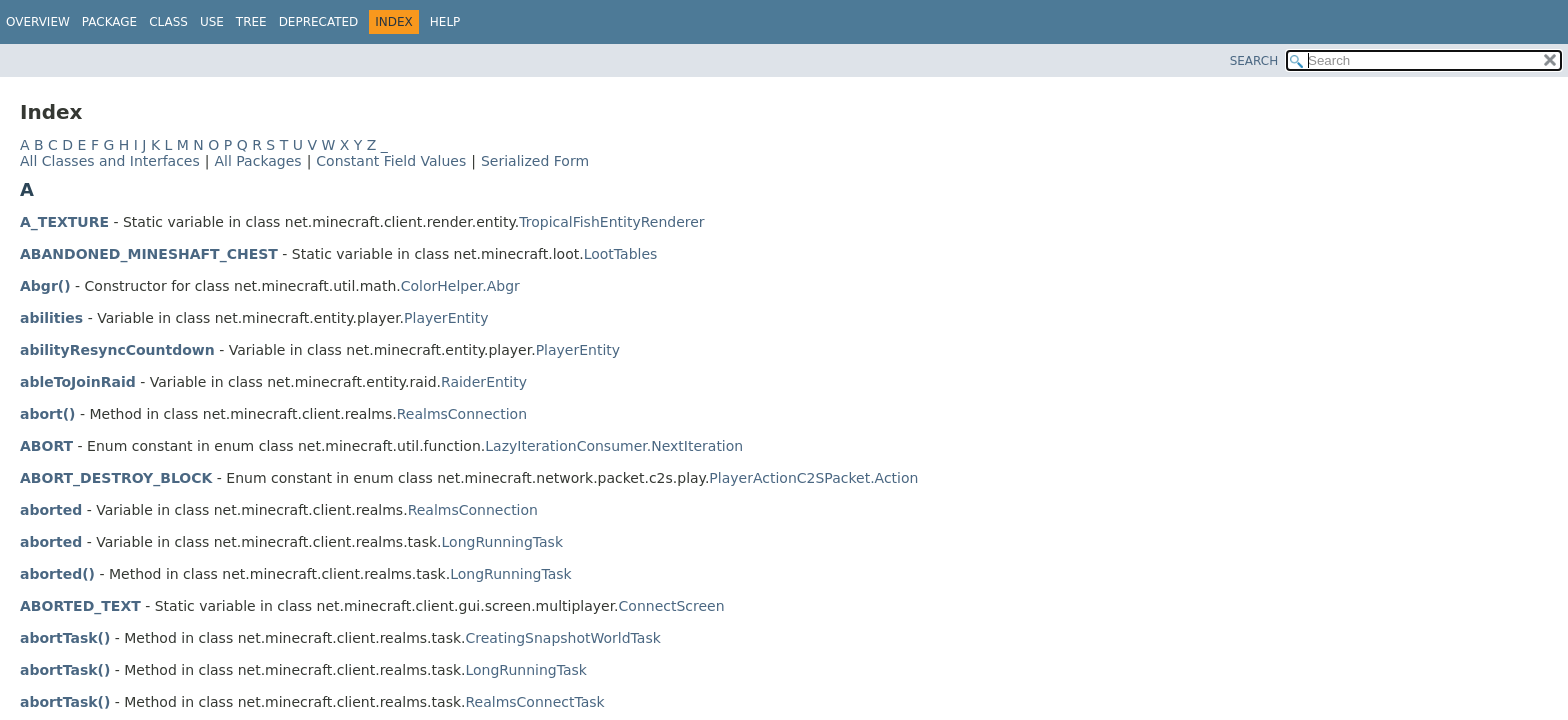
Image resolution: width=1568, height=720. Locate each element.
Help (445, 22)
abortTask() (65, 638)
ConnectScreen (672, 606)
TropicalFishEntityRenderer (611, 222)
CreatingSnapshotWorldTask (562, 638)
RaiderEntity (484, 382)
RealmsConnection (462, 414)
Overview (38, 22)
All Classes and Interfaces (110, 161)
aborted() (57, 574)
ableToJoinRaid (78, 382)
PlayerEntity (446, 318)
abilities (51, 318)
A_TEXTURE (64, 222)
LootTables (621, 254)
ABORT (46, 446)
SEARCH (1254, 61)
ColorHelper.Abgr (460, 286)
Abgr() (45, 286)
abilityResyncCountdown (117, 350)
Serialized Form (535, 161)
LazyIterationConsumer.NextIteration (614, 446)
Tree (251, 22)
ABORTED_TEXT (80, 606)
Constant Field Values (391, 161)
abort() (47, 414)
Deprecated (319, 22)
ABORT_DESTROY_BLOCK (116, 478)
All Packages (257, 161)
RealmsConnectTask (534, 702)
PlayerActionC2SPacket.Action (813, 478)
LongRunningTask (502, 542)
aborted (51, 510)
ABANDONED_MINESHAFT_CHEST (149, 254)
